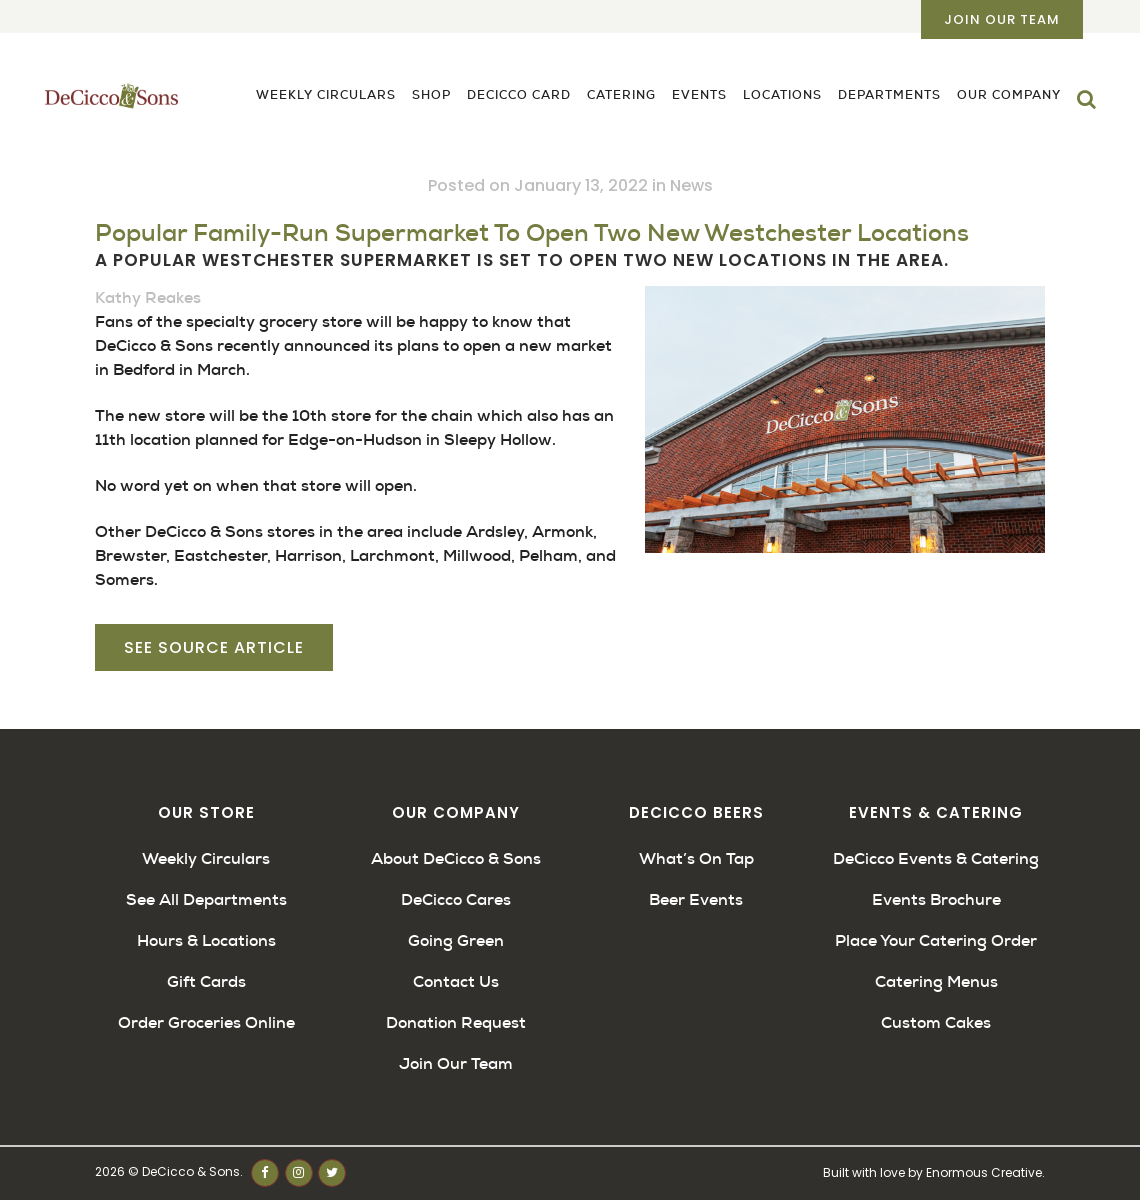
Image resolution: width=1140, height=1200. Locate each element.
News (691, 185)
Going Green (456, 940)
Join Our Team (1002, 19)
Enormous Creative (984, 1172)
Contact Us (456, 981)
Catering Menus (936, 981)
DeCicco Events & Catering (936, 858)
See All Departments (206, 899)
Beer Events (696, 899)
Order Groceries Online (206, 1022)
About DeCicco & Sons (456, 858)
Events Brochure (936, 899)
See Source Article (214, 647)
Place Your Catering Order (936, 940)
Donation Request (456, 1022)
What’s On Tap (696, 858)
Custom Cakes (936, 1022)
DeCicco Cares (456, 899)
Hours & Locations (206, 940)
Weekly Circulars (206, 858)
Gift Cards (206, 981)
